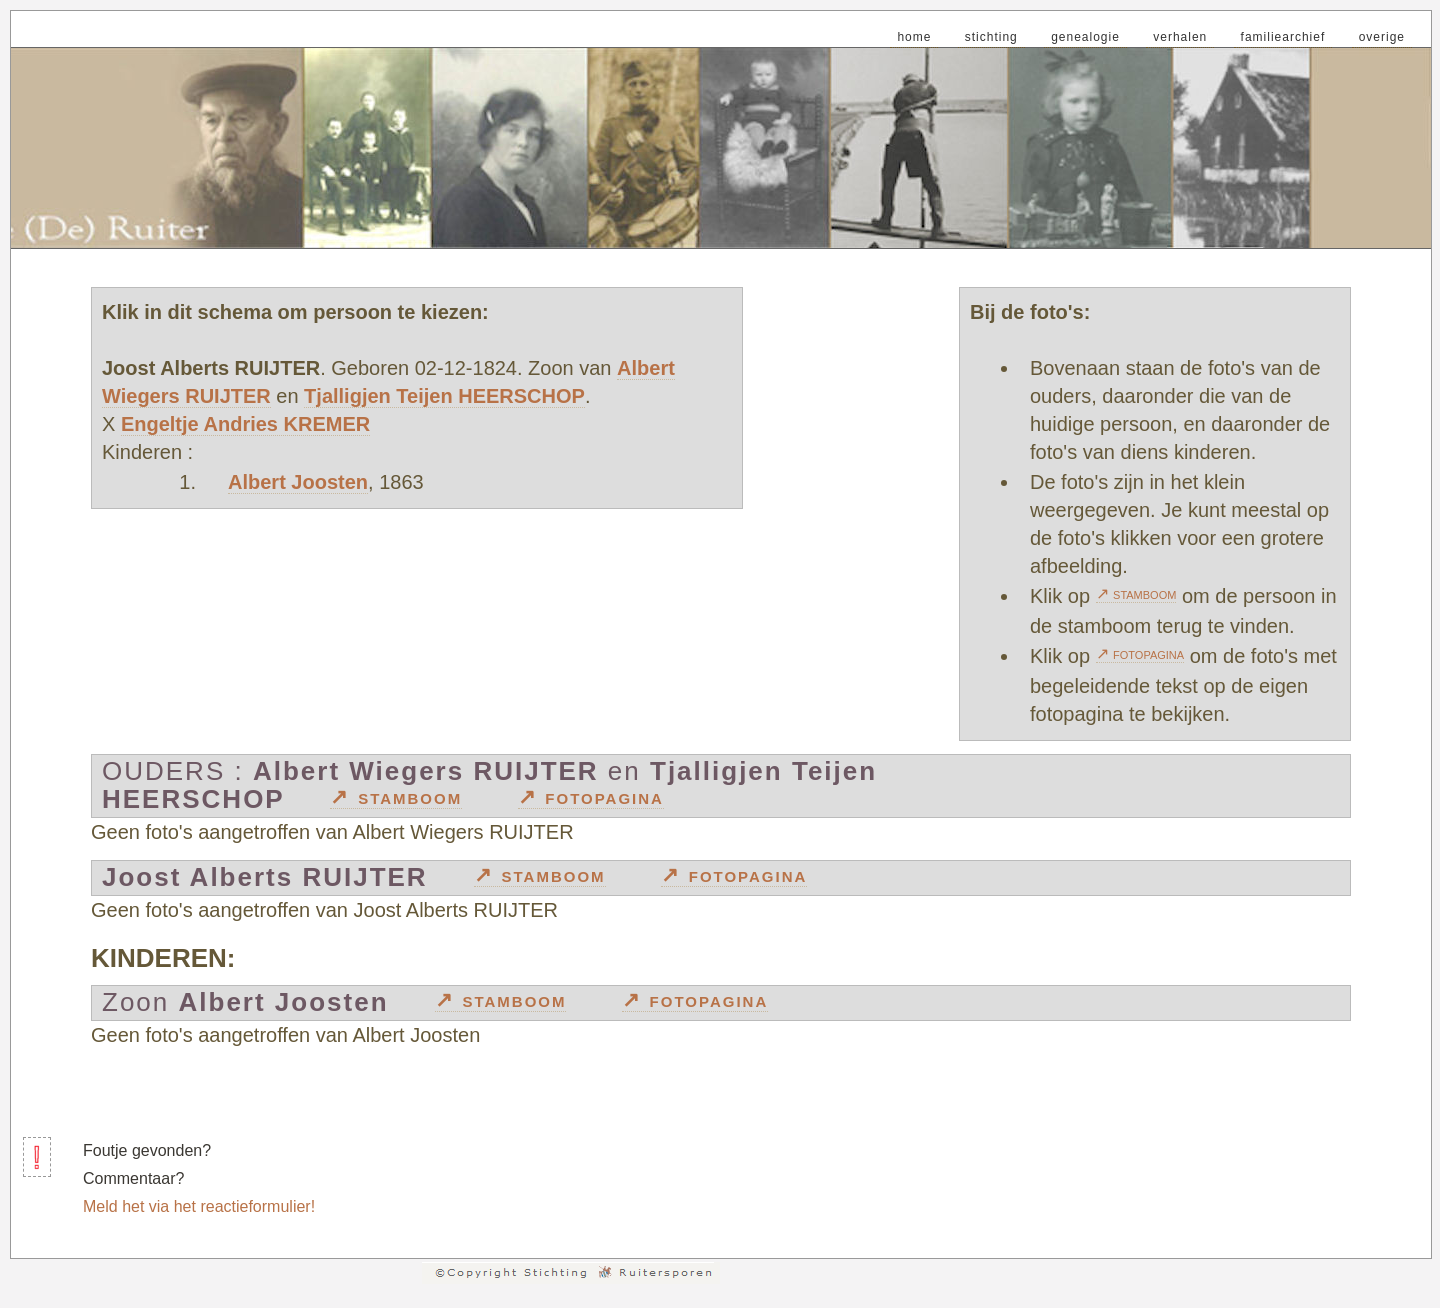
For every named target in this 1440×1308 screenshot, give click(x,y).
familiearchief (1283, 37)
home (914, 37)
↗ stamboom (1136, 593)
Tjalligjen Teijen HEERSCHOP (444, 396)
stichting (991, 37)
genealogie (1085, 37)
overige (1382, 37)
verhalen (1180, 37)
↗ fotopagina (1140, 653)
